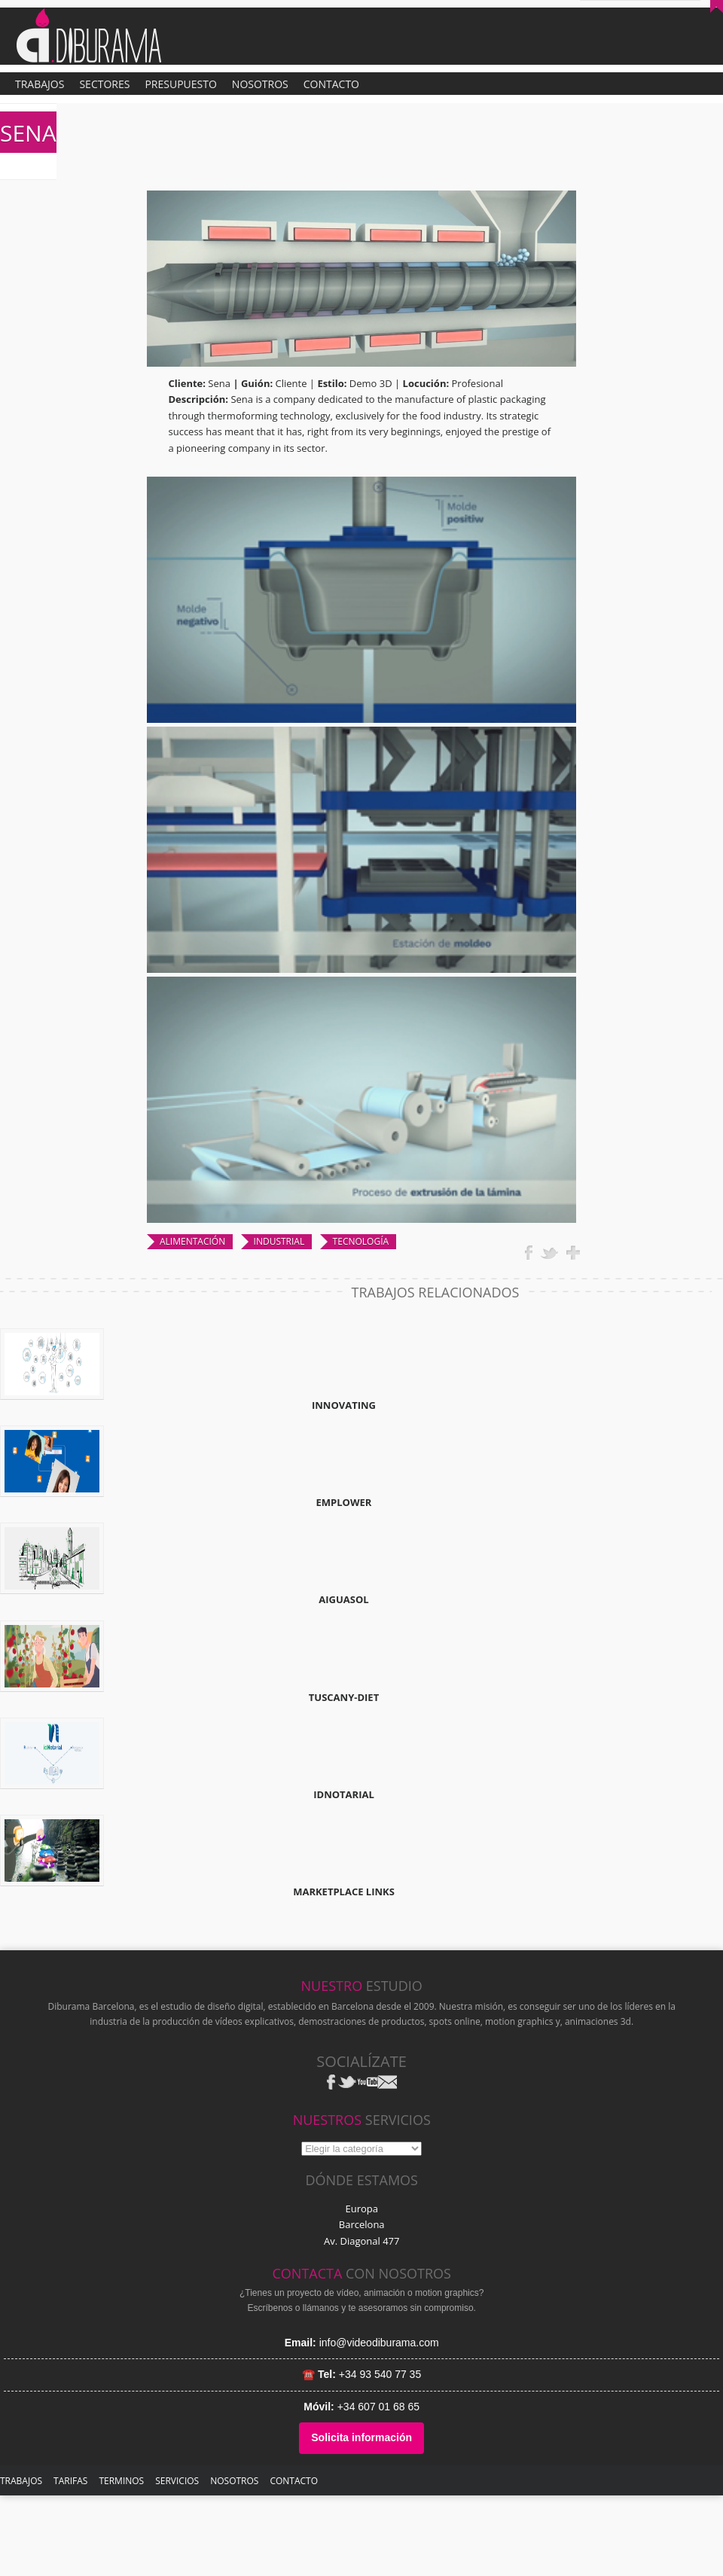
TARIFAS (70, 2480)
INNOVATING (344, 1405)
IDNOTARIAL (343, 1794)
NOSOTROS (234, 2480)
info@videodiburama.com (379, 2343)
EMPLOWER (344, 1502)
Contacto (294, 2480)
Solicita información (361, 2437)
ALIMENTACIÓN (192, 1241)
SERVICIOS (177, 2480)
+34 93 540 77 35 (380, 2374)
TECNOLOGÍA (361, 1241)
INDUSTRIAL (279, 1241)
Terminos (121, 2480)
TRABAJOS (21, 2480)
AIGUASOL (343, 1599)
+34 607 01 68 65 (378, 2407)
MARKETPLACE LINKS (344, 1891)
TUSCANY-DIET (344, 1697)
